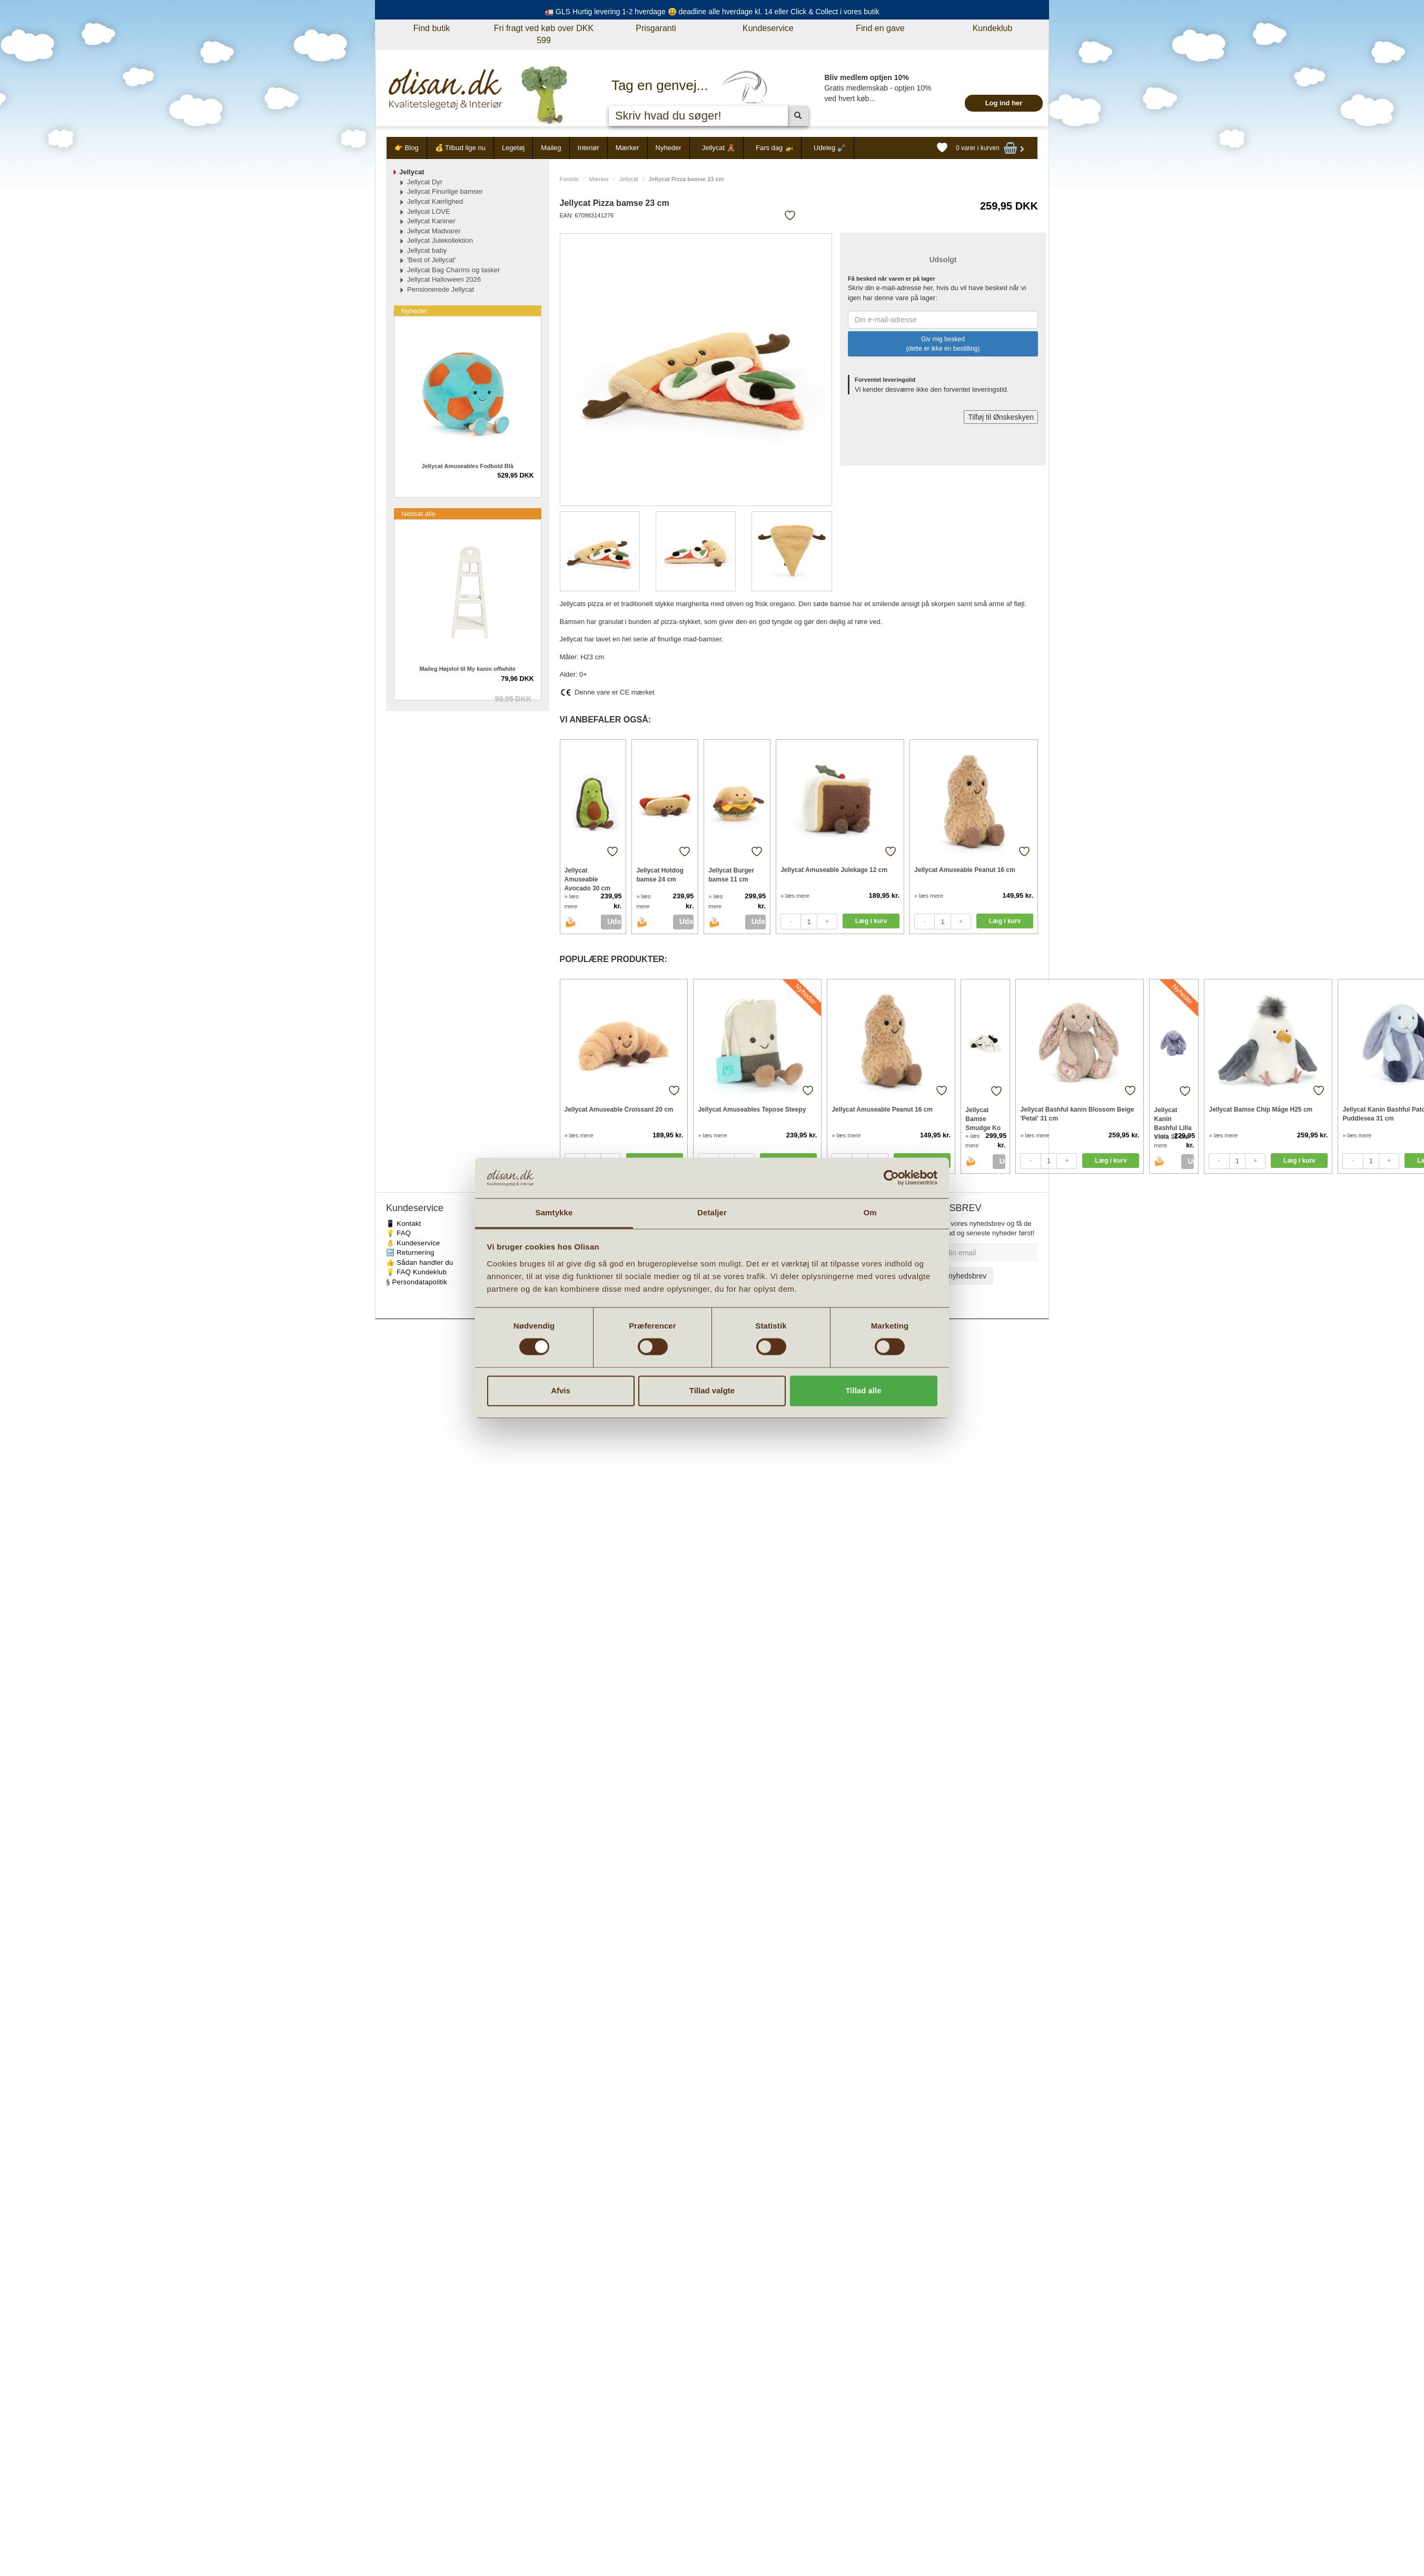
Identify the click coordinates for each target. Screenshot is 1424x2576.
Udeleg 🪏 (830, 148)
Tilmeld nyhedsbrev (954, 1276)
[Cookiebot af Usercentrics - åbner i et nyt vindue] (891, 1178)
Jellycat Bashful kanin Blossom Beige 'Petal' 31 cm (1077, 1114)
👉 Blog (406, 148)
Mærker (627, 148)
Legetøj (513, 148)
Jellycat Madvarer (434, 231)
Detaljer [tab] (712, 1212)
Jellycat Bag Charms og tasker (453, 270)
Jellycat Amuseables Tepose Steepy (752, 1109)
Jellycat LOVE (428, 211)
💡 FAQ (398, 1233)
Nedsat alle (418, 514)
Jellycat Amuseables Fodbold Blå (467, 466)
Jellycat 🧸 (718, 148)
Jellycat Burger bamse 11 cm (731, 875)
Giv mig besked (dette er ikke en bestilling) (943, 343)
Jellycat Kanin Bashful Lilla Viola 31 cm (1172, 1118)
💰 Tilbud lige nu (460, 148)
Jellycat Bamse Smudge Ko (983, 1118)
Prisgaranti (656, 28)
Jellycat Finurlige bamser (445, 191)
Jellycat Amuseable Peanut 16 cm (964, 870)
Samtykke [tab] (554, 1212)
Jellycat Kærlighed (435, 201)
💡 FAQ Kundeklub (416, 1272)
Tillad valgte (712, 1390)
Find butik (431, 28)
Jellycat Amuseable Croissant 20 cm (619, 1109)
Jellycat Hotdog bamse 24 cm (659, 875)
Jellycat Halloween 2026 (444, 279)
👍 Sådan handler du (419, 1262)
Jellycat (628, 179)
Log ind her (1004, 103)
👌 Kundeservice (413, 1243)
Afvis (560, 1390)
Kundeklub (993, 28)
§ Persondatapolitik (416, 1282)
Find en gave (880, 28)
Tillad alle (863, 1390)
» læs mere (794, 896)
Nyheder (668, 148)
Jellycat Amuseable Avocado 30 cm (588, 879)
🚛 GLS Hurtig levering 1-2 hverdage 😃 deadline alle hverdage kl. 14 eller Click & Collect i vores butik (712, 11)
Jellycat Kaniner (431, 221)
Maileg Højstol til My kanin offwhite (467, 669)
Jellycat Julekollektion (440, 240)
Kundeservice (768, 28)
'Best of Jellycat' (431, 260)
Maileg (551, 148)
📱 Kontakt (403, 1223)
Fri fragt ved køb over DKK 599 (544, 34)
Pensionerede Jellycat (440, 289)
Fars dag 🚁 (774, 148)
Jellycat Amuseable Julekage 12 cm (833, 870)
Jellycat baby (427, 250)
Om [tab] (869, 1212)
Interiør (588, 148)
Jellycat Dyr (424, 182)
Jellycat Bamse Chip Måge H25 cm (1260, 1109)
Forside (569, 179)
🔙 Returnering (410, 1252)
